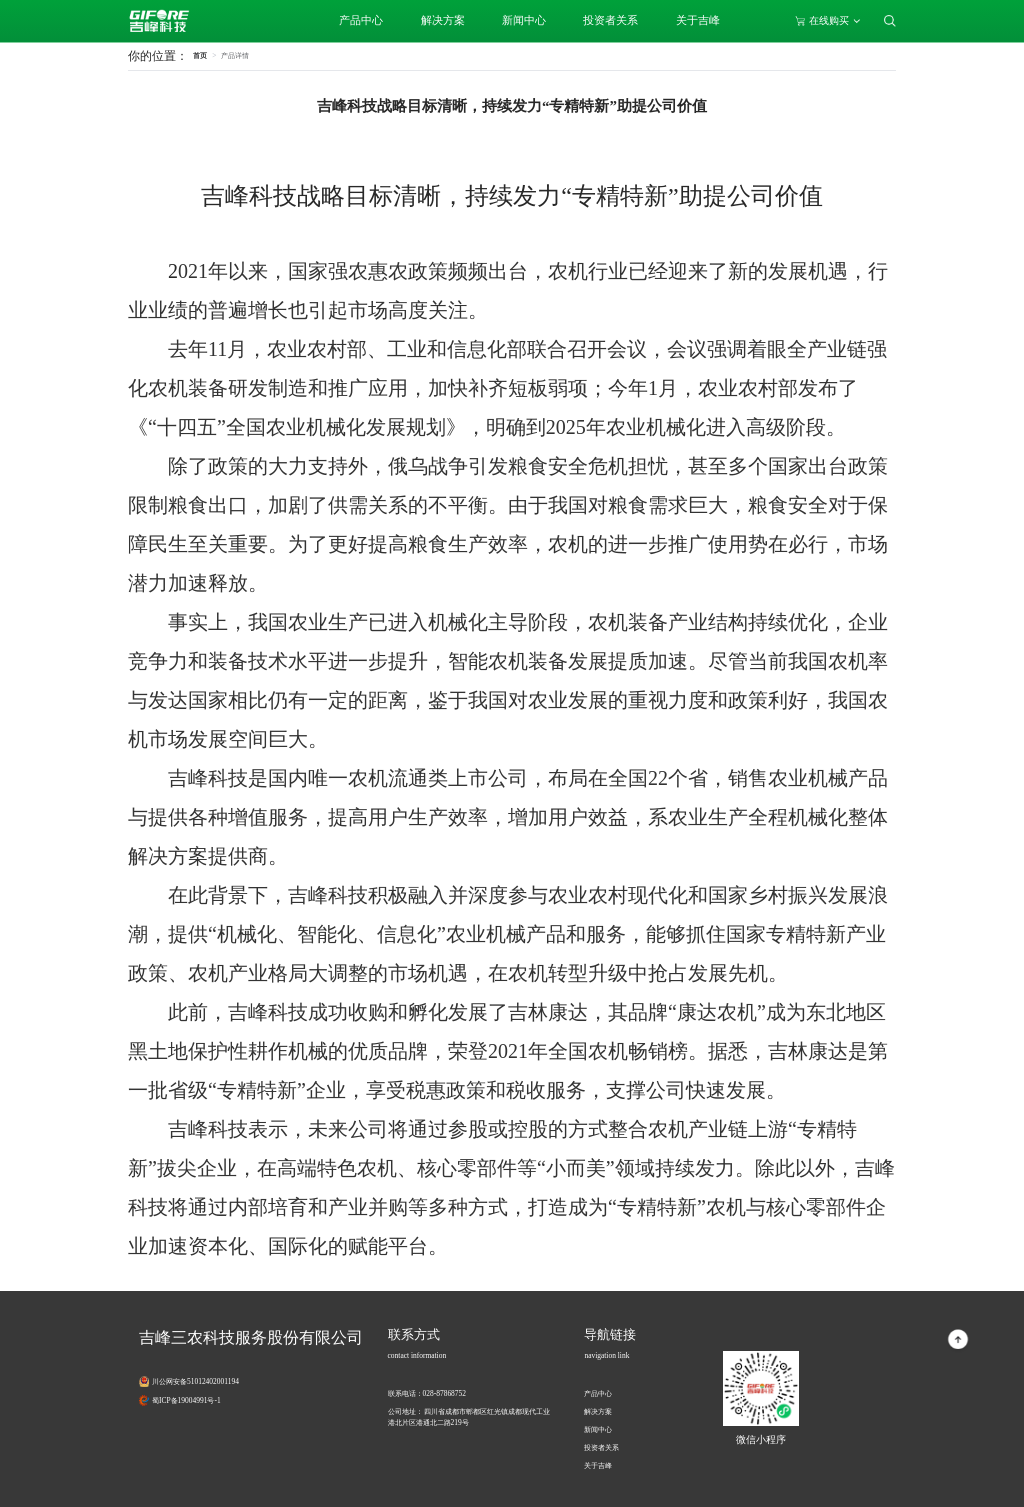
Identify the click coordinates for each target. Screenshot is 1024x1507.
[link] (235, 55)
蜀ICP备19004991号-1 (186, 1400)
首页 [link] (200, 55)
